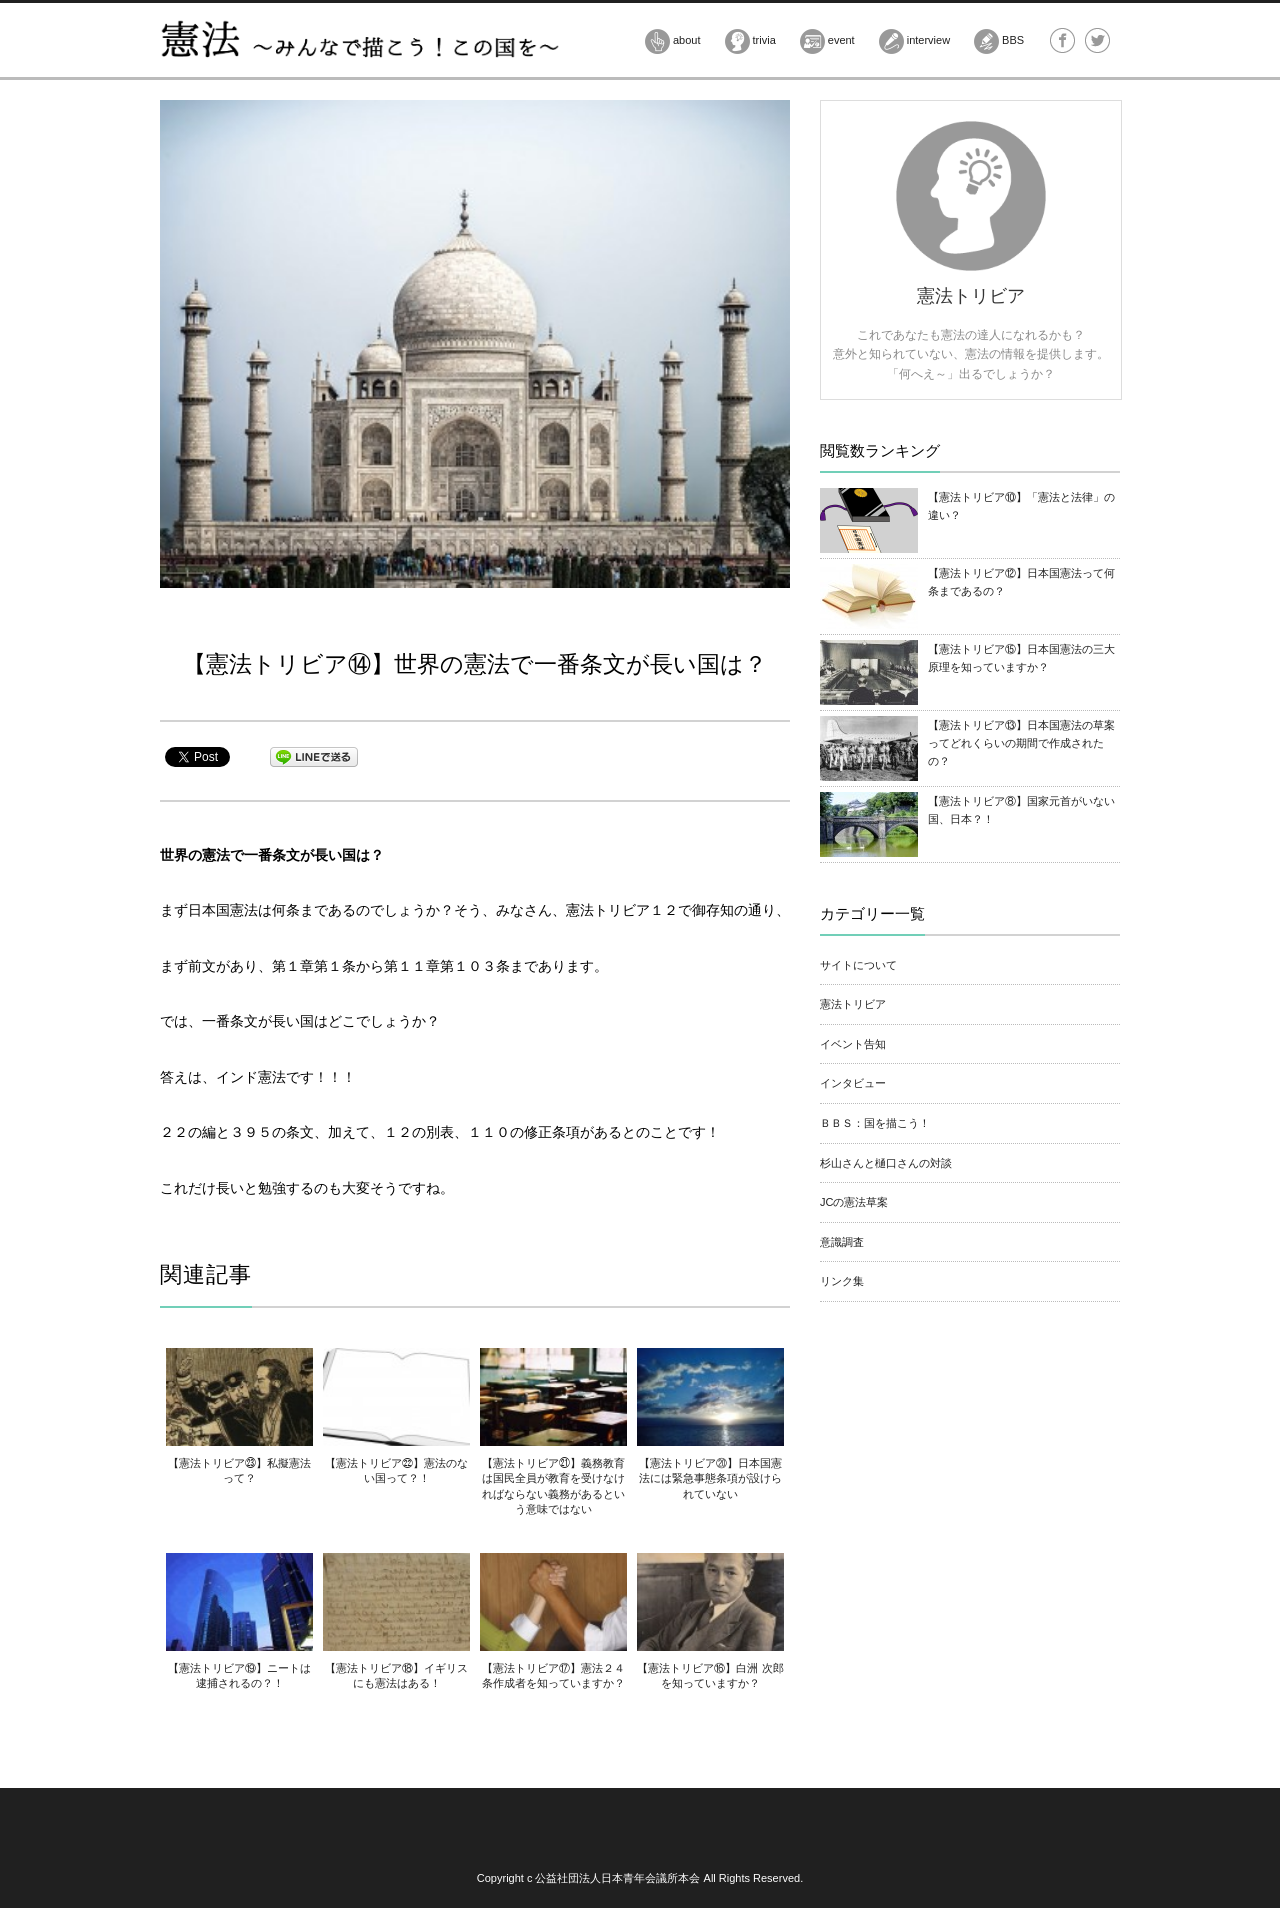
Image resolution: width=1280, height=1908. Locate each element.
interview (914, 41)
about (673, 41)
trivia (750, 41)
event (827, 41)
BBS (999, 41)
